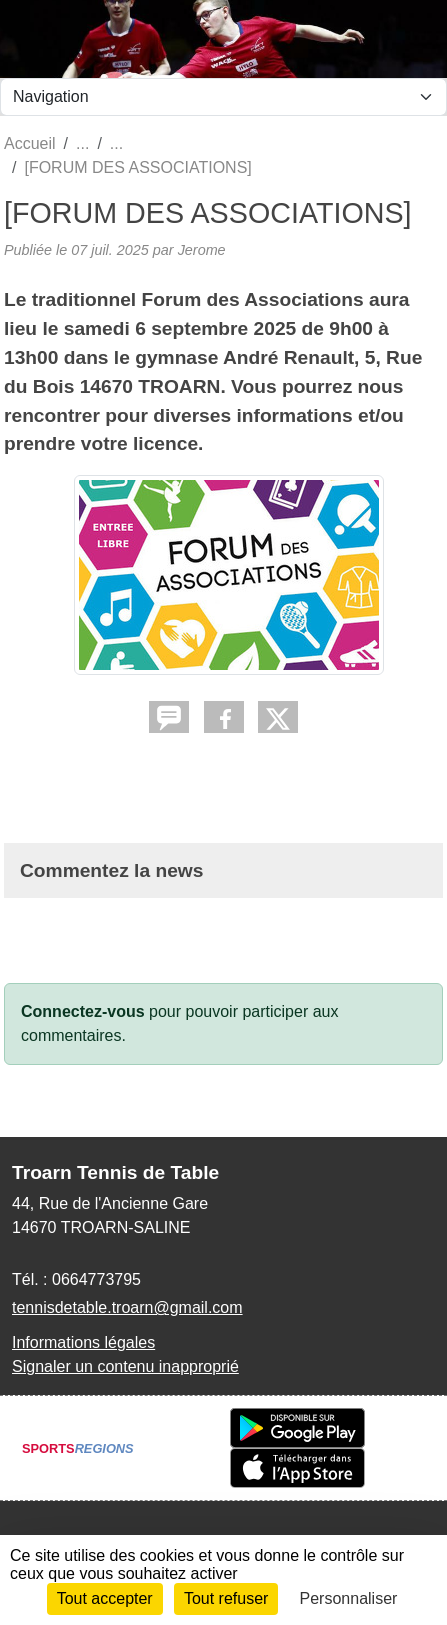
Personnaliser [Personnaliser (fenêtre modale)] (349, 1598)
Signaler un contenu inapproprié (125, 1366)
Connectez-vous (83, 1011)
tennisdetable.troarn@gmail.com (127, 1307)
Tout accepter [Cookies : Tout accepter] (105, 1598)
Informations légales (83, 1342)
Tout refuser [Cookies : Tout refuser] (226, 1598)
